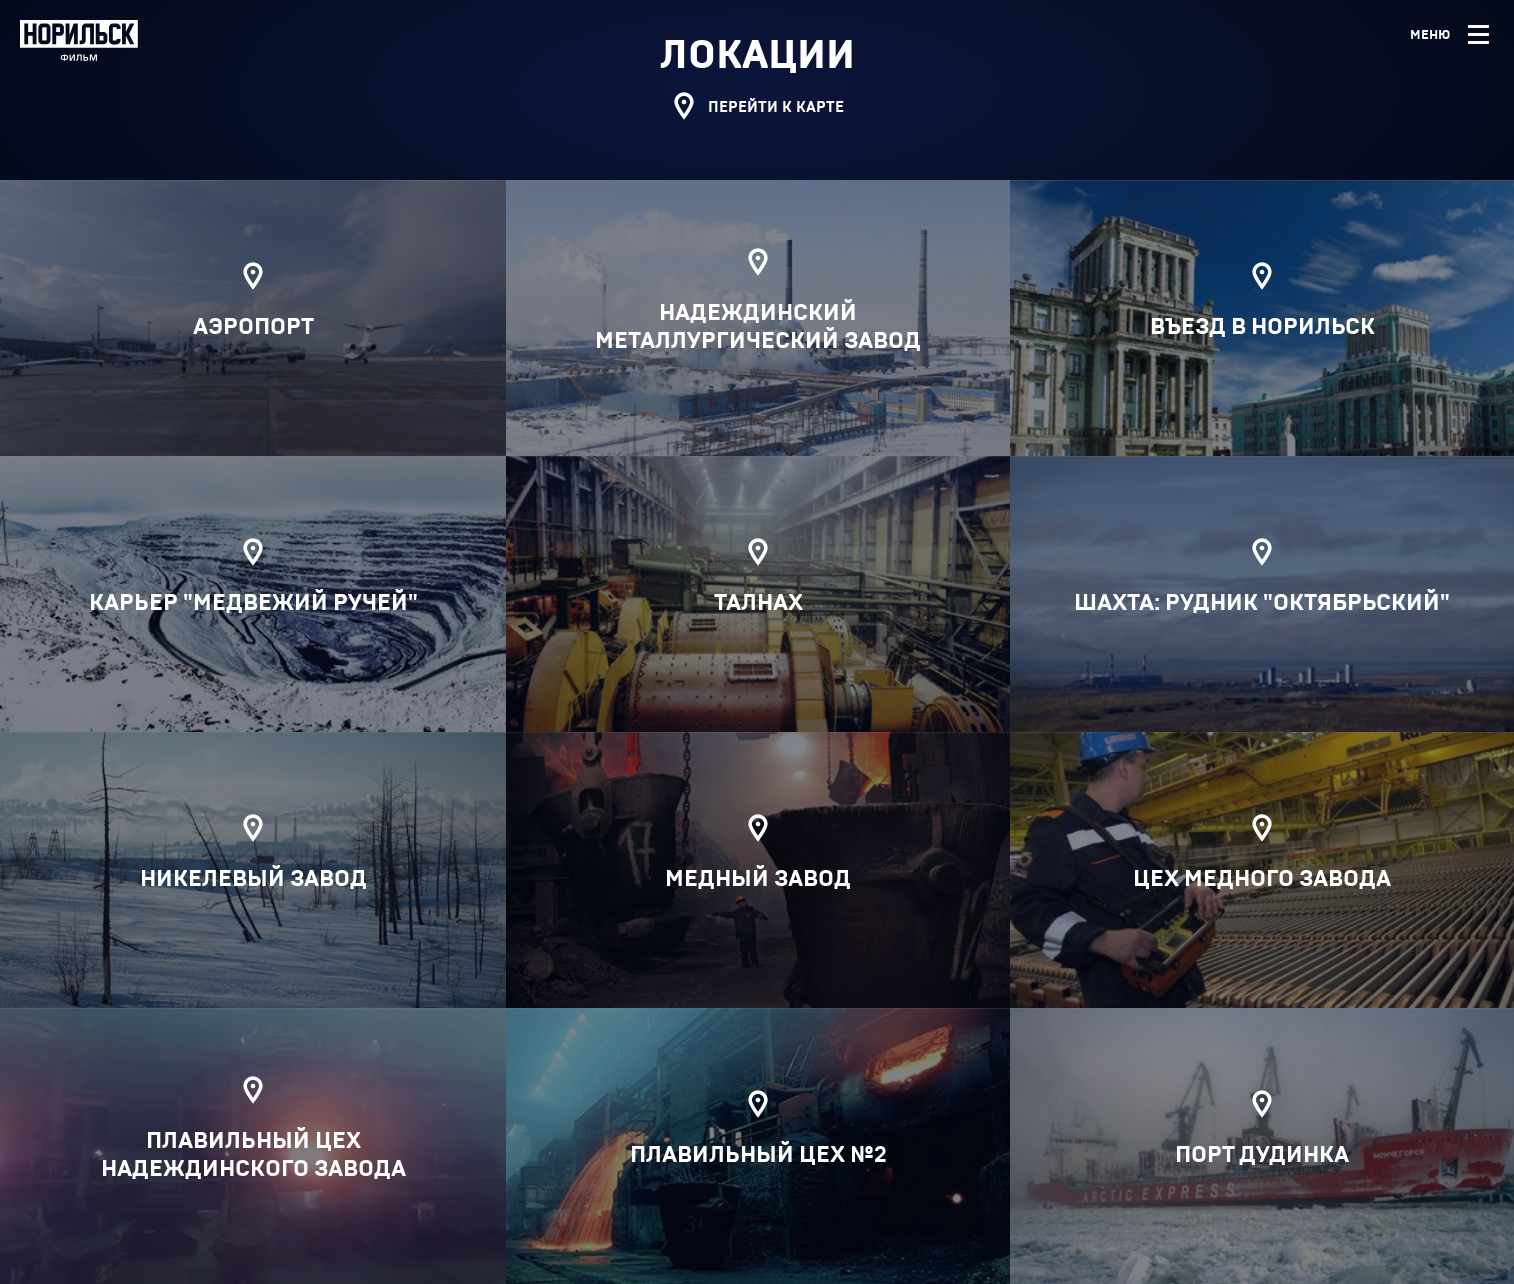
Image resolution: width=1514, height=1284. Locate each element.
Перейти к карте (757, 108)
